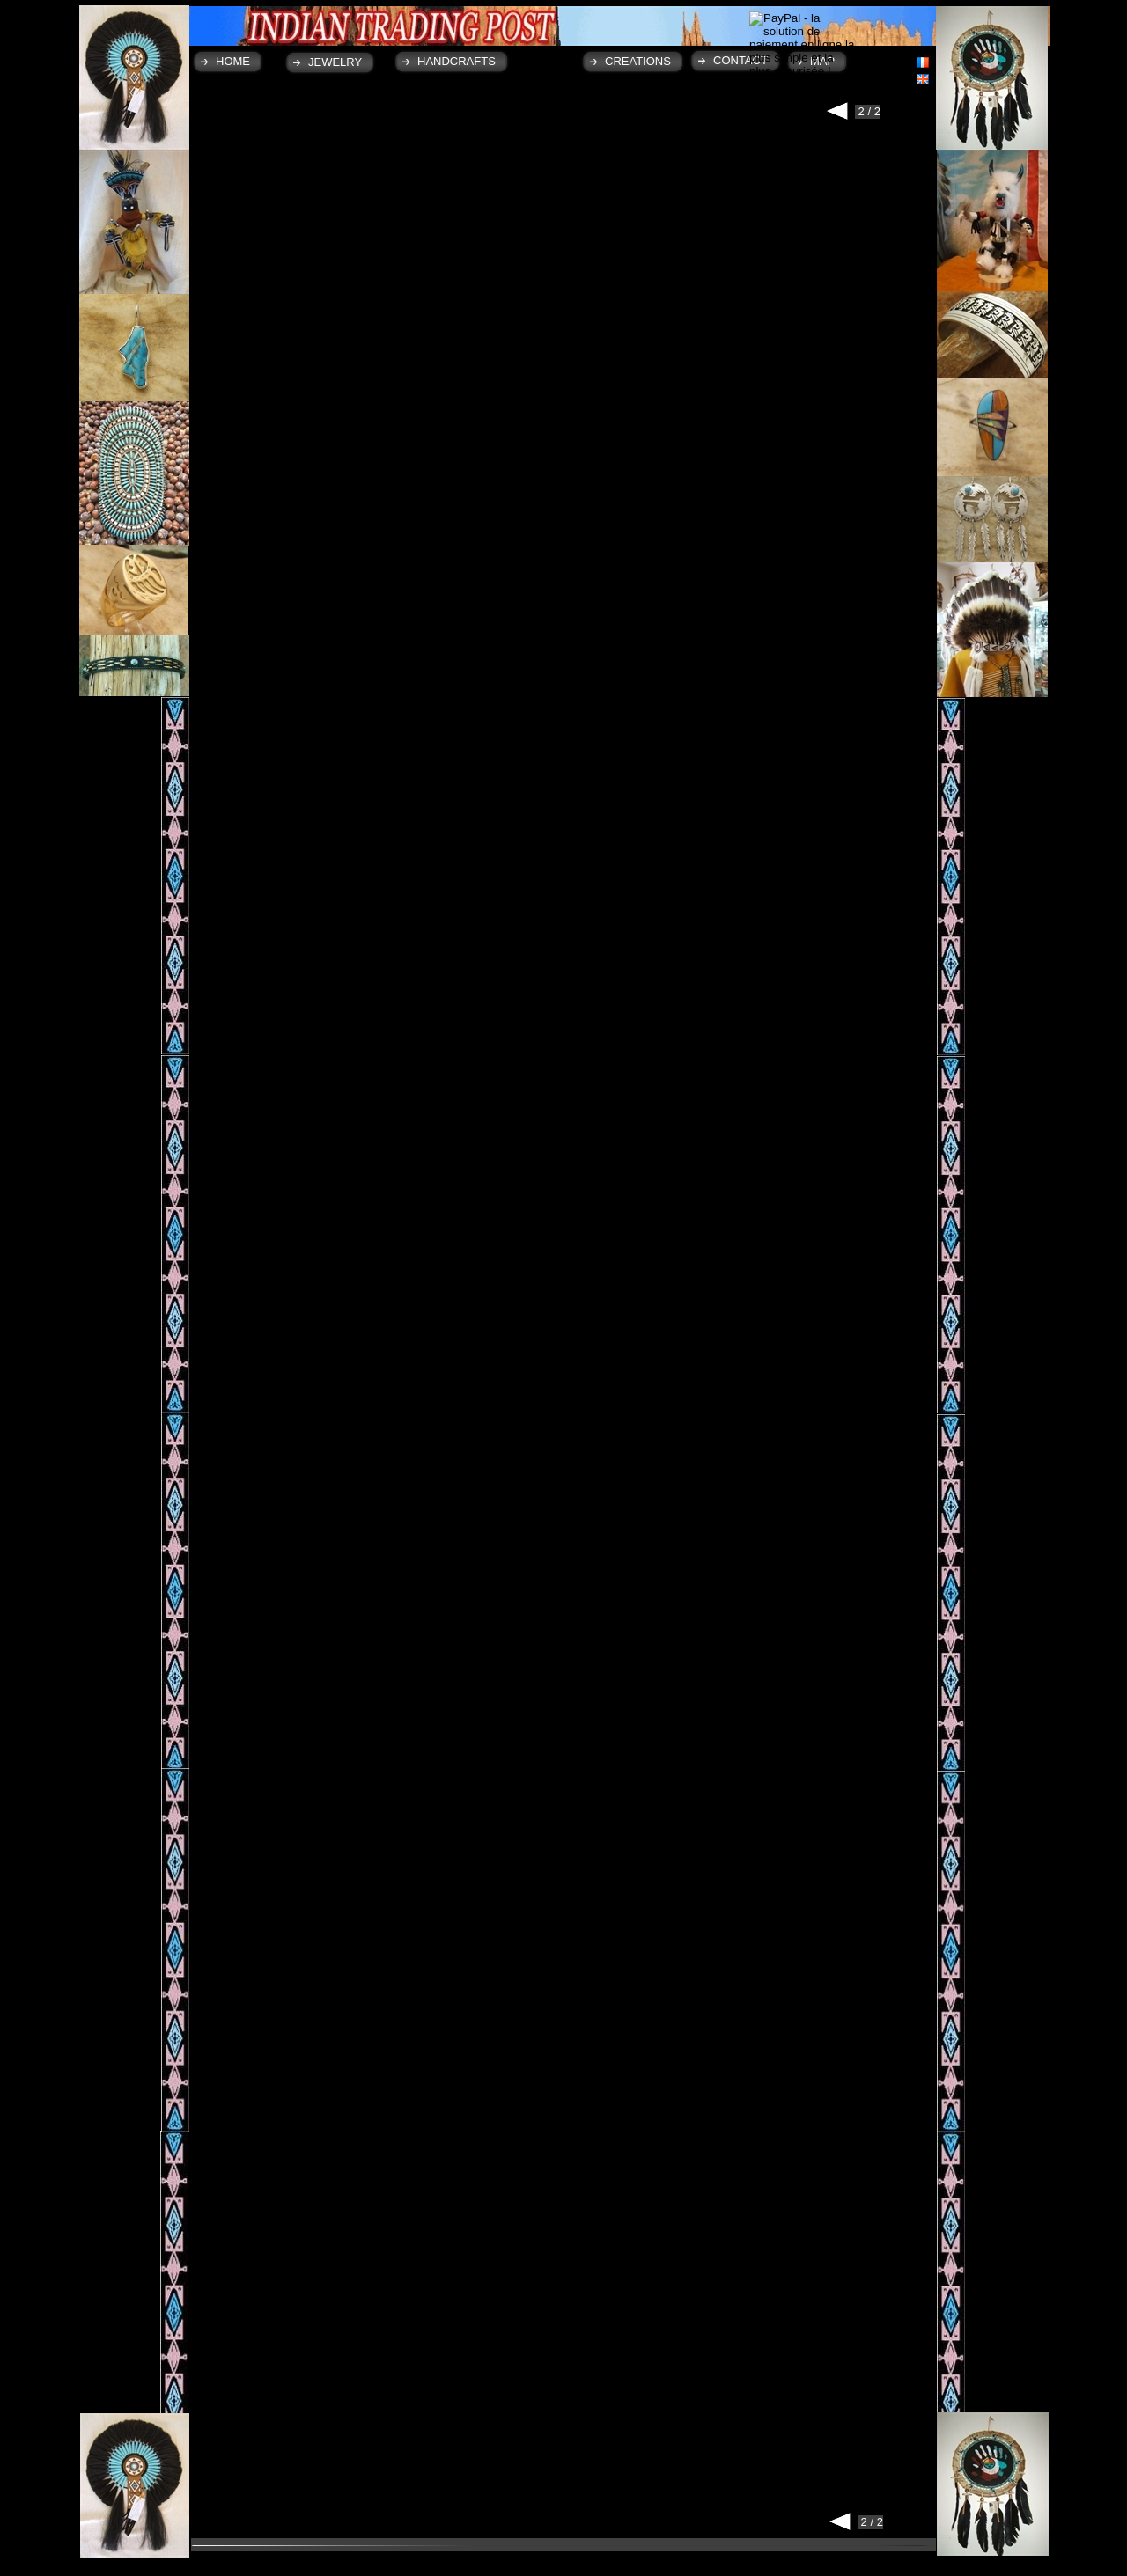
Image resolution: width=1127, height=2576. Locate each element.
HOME (233, 61)
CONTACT (740, 60)
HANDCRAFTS (456, 61)
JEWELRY (335, 62)
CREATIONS (638, 61)
